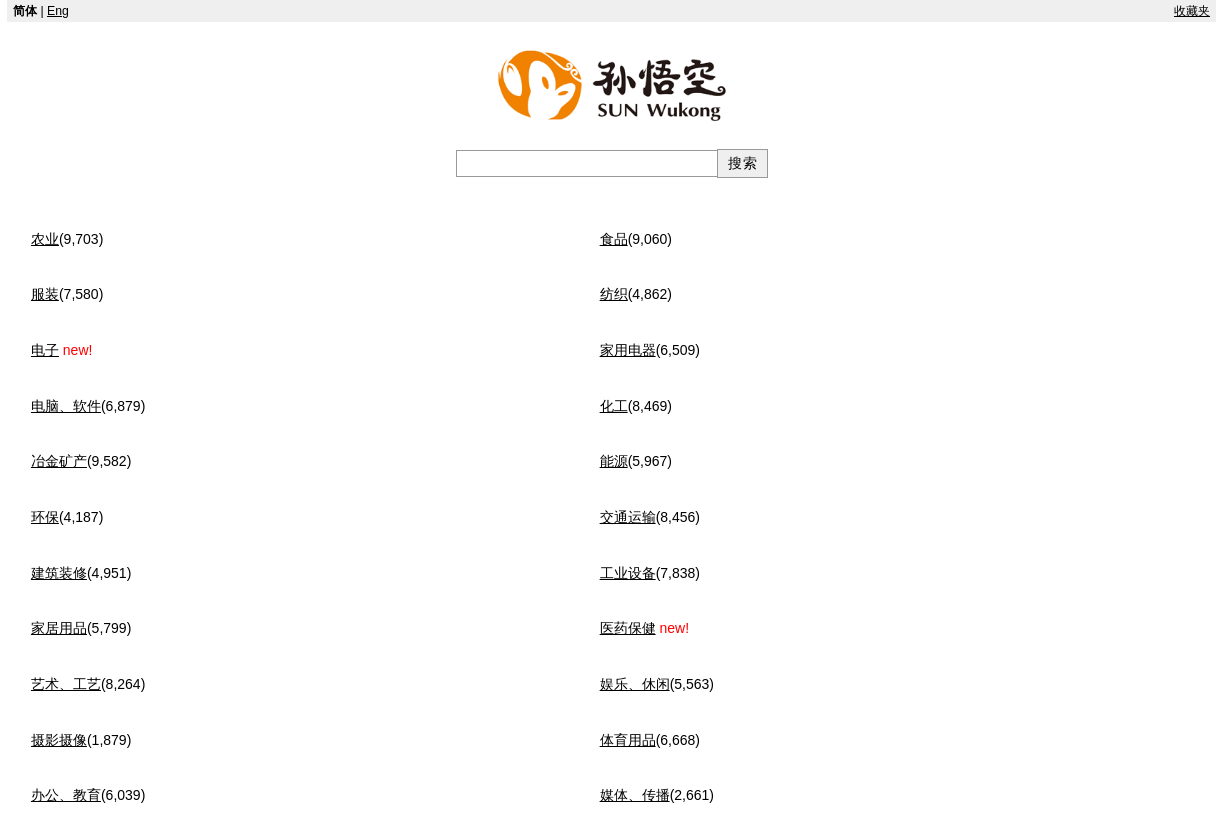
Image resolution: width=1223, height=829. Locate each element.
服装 (45, 294)
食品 (614, 239)
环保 (45, 517)
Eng (58, 11)
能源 (614, 461)
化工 (614, 406)
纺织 (614, 294)
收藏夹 (1192, 11)
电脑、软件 (66, 406)
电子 (45, 350)
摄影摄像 (59, 740)
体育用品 (628, 740)
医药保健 (628, 628)
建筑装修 (59, 573)
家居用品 (59, 628)
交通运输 (628, 517)
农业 (45, 239)
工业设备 (628, 573)
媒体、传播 (635, 795)
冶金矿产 (59, 461)
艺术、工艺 (66, 684)
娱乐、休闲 (635, 684)
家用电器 (628, 350)
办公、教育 (66, 795)
